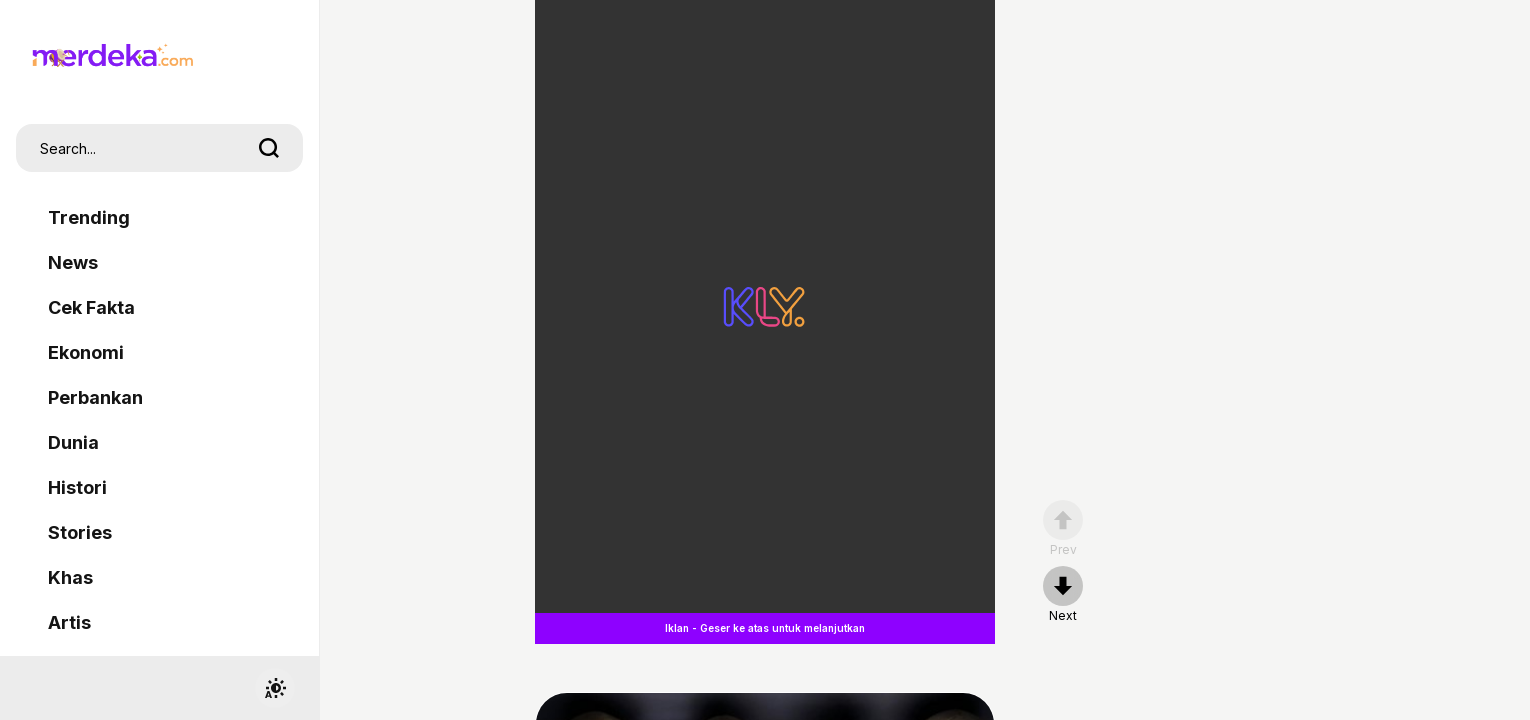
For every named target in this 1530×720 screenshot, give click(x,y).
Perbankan (95, 397)
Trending (89, 217)
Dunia (73, 442)
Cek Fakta (91, 307)
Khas (70, 577)
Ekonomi (86, 352)
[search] (269, 148)
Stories (80, 532)
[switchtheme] (275, 688)
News (73, 262)
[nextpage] (1063, 595)
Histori (77, 487)
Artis (69, 622)
